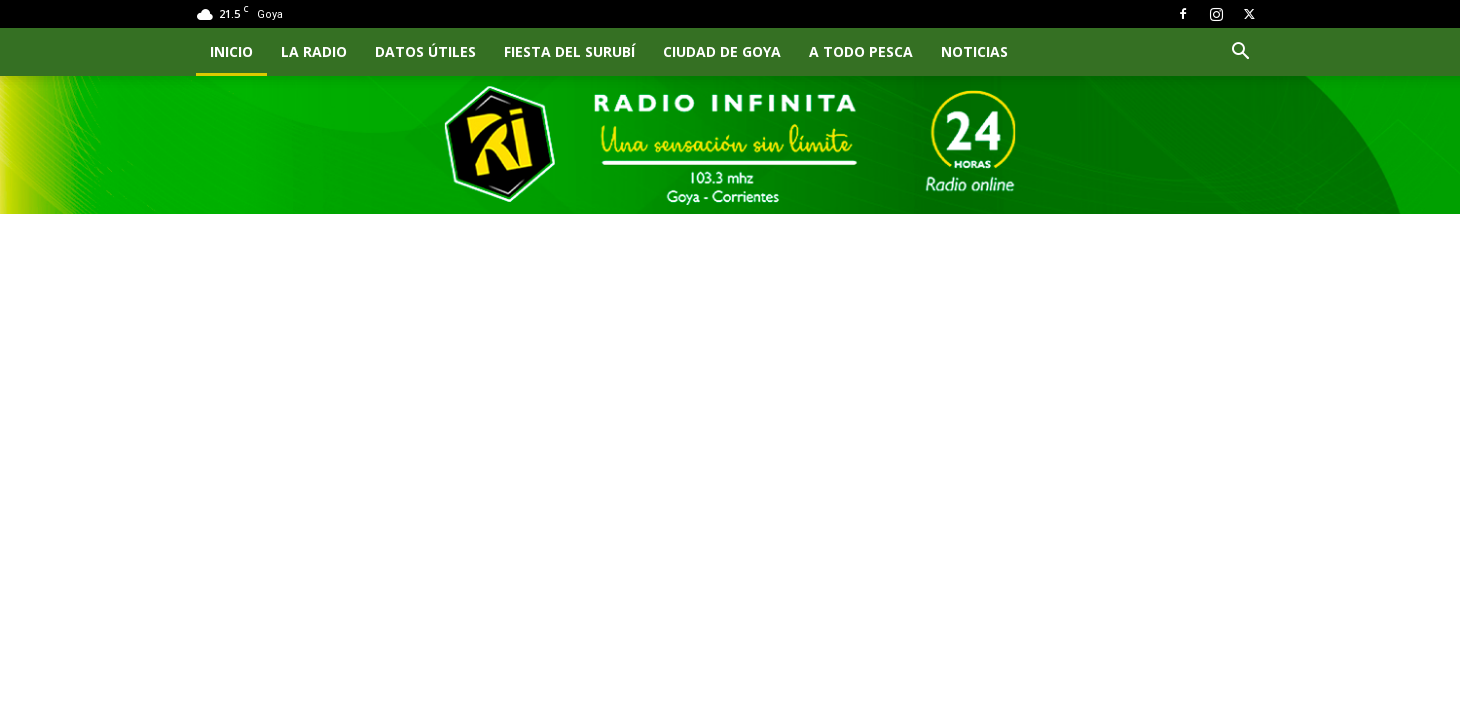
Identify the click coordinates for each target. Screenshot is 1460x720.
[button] (1240, 53)
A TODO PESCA (861, 51)
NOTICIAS (974, 51)
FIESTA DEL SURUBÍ (569, 51)
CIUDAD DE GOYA (722, 51)
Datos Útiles (425, 51)
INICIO (231, 51)
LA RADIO (314, 51)
